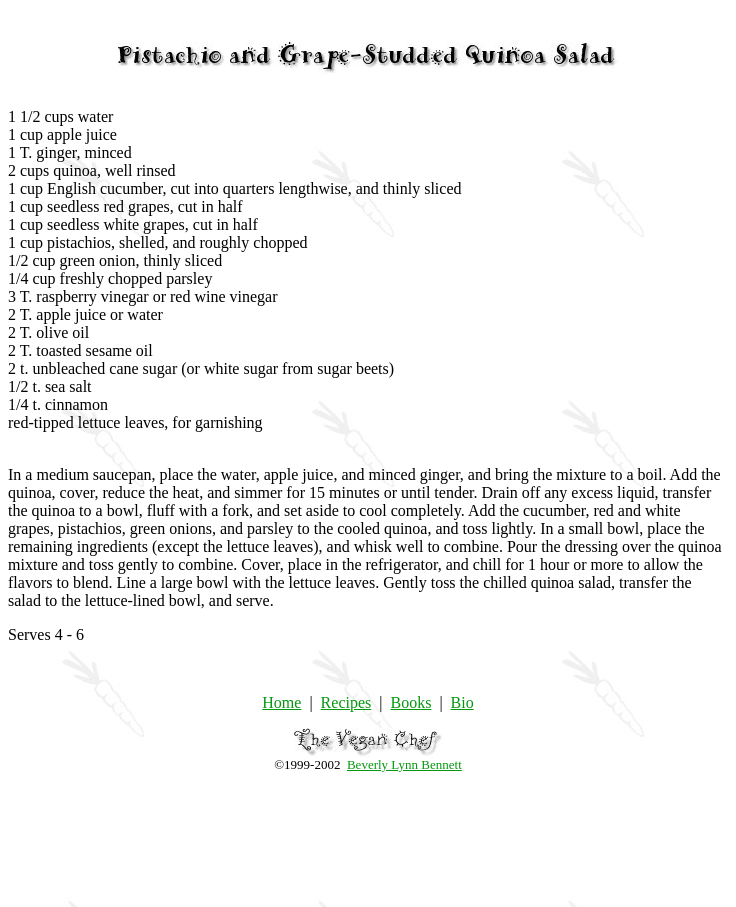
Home (281, 702)
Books (410, 702)
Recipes (346, 702)
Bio (462, 702)
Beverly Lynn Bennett (404, 764)
